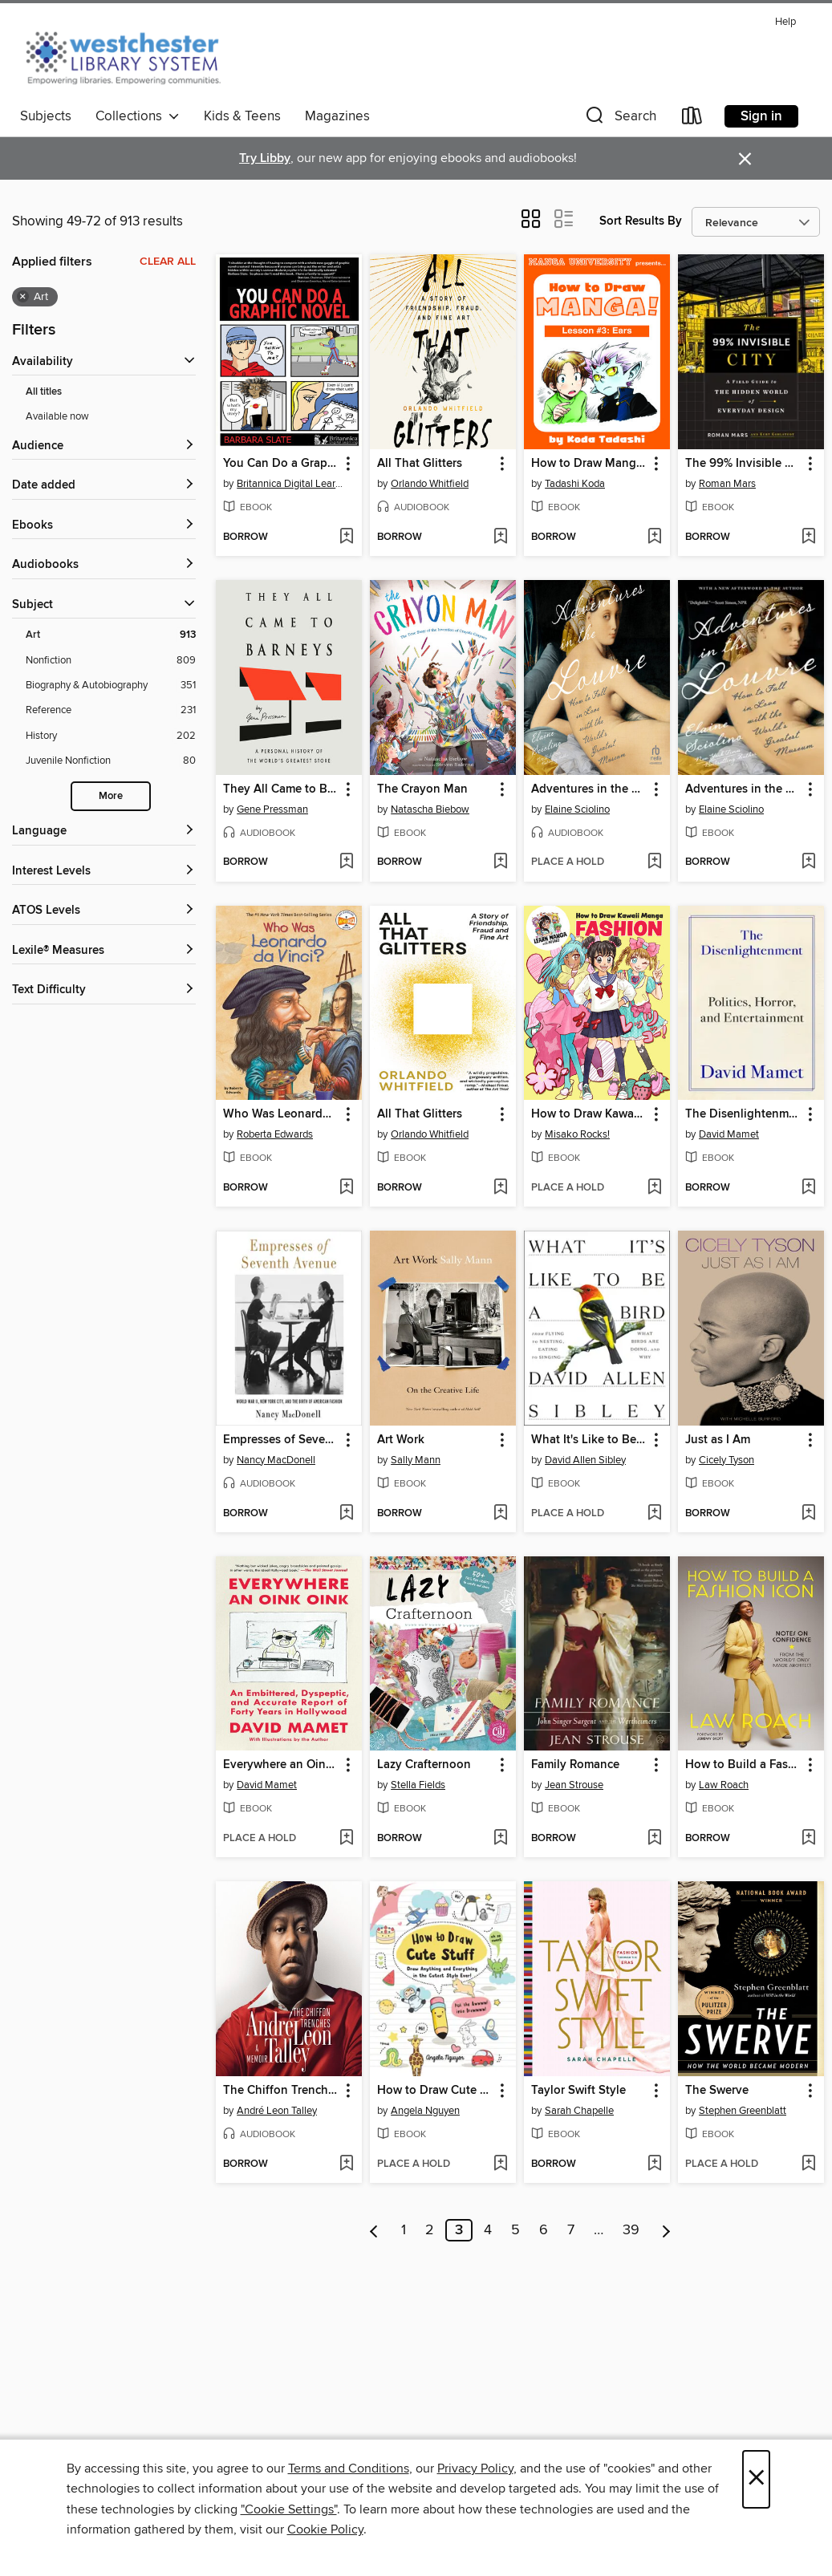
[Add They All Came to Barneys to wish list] (346, 862)
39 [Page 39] (631, 2230)
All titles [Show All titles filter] (44, 392)
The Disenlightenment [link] (743, 1114)
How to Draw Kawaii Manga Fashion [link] (589, 1114)
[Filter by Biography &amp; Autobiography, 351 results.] (111, 685)
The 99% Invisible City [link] (743, 463)
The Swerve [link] (717, 2090)
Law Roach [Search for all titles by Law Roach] (724, 1785)
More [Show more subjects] (111, 796)
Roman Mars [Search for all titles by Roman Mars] (727, 483)
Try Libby (264, 158)
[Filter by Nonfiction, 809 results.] (111, 660)
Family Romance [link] (575, 1765)
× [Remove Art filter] (22, 297)
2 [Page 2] (429, 2230)
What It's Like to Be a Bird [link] (589, 1440)
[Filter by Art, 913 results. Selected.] (111, 635)
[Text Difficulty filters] (104, 990)
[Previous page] (374, 2230)
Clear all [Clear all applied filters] (168, 261)
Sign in (761, 116)
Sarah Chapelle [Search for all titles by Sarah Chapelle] (579, 2110)
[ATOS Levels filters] (104, 911)
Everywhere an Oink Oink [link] (281, 1765)
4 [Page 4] (488, 2230)
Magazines (337, 116)
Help (785, 22)
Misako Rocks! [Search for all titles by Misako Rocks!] (577, 1134)
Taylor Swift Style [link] (578, 2090)
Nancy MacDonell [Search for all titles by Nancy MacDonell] (276, 1460)
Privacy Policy (475, 2468)
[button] (619, 119)
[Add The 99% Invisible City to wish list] (808, 537)
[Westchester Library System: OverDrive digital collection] (131, 55)
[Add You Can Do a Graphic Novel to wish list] (346, 537)
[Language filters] (104, 831)
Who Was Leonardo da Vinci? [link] (281, 1114)
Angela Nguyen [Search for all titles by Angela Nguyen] (425, 2110)
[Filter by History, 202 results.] (111, 736)
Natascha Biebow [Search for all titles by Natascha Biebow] (430, 809)
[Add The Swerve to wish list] (808, 2164)
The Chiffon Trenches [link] (281, 2090)
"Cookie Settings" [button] (289, 2509)
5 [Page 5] (515, 2230)
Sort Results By (640, 221)
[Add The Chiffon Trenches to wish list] (346, 2164)
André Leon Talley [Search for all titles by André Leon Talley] (277, 2110)
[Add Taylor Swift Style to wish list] (654, 2164)
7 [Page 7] (570, 2230)
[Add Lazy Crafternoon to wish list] (500, 1838)
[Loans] (692, 119)
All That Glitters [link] (419, 463)
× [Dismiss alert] (745, 159)
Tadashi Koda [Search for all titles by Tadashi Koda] (575, 483)
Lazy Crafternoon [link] (424, 1765)
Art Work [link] (400, 1440)
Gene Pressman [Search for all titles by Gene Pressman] (272, 809)
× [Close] (756, 2479)
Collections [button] (137, 116)
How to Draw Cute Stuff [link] (435, 2090)
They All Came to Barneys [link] (281, 789)
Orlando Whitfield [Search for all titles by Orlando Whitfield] (430, 483)
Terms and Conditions (348, 2468)
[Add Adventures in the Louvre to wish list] (654, 862)
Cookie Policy (325, 2529)
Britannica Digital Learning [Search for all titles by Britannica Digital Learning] (291, 483)
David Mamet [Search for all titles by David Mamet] (729, 1134)
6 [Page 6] (543, 2230)
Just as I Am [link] (717, 1440)
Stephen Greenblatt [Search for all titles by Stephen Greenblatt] (742, 2110)
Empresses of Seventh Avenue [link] (281, 1440)
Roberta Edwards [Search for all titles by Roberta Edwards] (275, 1134)
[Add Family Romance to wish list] (654, 1838)
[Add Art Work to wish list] (500, 1513)
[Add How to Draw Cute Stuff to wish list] (500, 2164)
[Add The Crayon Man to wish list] (500, 862)
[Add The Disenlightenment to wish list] (808, 1188)
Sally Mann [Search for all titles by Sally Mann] (415, 1460)
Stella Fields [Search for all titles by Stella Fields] (418, 1785)
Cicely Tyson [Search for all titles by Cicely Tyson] (726, 1460)
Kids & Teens (242, 116)
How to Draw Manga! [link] (588, 463)
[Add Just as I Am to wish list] (808, 1513)
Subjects (45, 116)
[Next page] (666, 2230)
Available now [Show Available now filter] (57, 416)
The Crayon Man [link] (422, 789)
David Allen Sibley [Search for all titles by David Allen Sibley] (585, 1460)
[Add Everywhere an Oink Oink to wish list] (346, 1838)
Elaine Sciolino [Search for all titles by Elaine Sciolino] (577, 809)
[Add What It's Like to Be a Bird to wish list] (654, 1513)
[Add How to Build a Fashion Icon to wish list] (808, 1838)
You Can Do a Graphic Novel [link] (281, 463)
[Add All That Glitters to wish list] (500, 537)
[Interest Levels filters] (104, 871)
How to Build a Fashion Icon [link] (743, 1765)
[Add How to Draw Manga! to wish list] (654, 537)
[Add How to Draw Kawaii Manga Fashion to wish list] (654, 1188)
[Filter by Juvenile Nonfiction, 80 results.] (111, 761)
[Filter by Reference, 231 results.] (111, 710)
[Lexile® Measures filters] (104, 951)
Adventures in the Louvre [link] (589, 789)
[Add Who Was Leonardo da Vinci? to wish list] (346, 1188)
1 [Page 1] (403, 2230)
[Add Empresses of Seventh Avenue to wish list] (346, 1513)
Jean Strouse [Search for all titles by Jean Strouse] (574, 1785)
